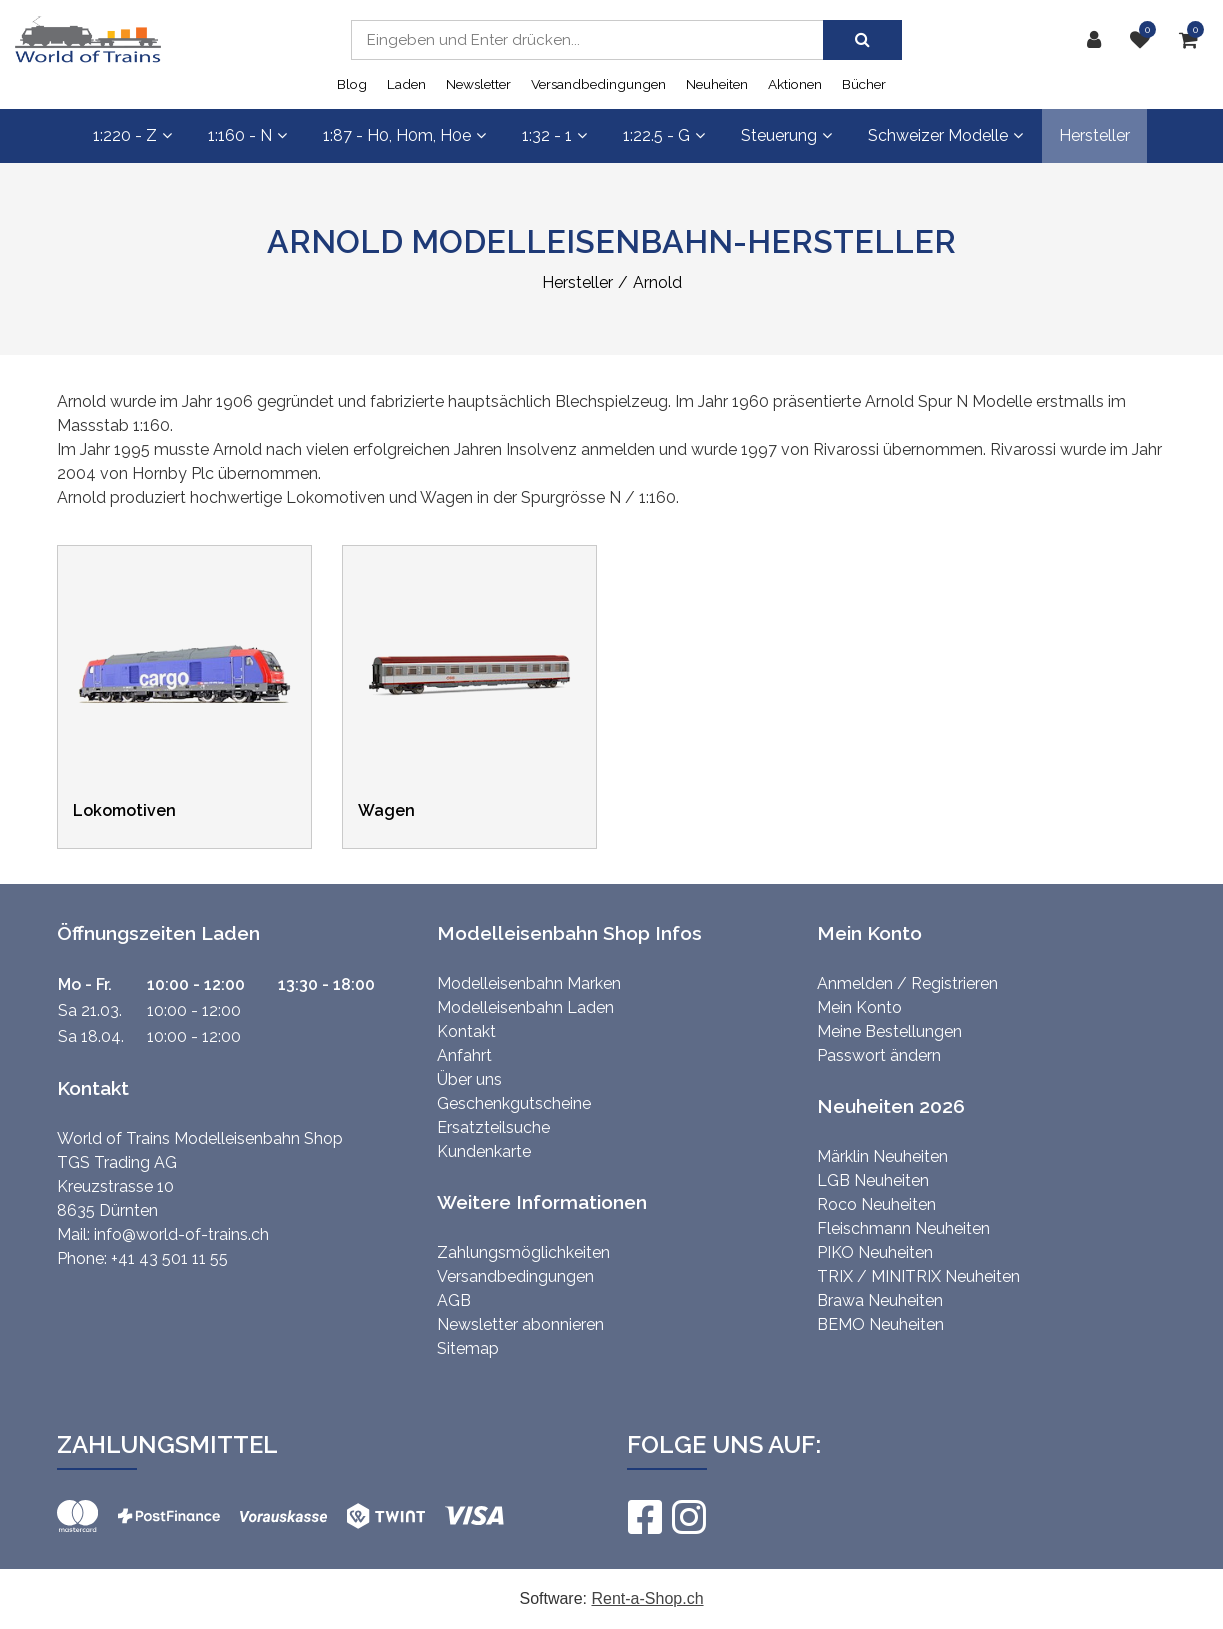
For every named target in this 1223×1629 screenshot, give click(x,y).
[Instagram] (688, 1517)
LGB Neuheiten (873, 1180)
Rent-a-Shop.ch (647, 1598)
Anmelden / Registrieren (907, 983)
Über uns (469, 1079)
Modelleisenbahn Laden (525, 1007)
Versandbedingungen (598, 84)
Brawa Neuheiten (880, 1300)
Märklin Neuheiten (882, 1156)
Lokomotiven (124, 810)
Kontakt (466, 1031)
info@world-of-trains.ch (181, 1234)
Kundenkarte (484, 1151)
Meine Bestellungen (889, 1031)
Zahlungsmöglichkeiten (523, 1252)
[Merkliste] (1145, 40)
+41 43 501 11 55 (169, 1258)
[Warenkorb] (1193, 40)
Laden (406, 84)
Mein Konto (859, 1007)
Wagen (386, 810)
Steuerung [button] (786, 135)
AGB (454, 1300)
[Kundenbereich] (1099, 40)
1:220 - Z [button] (132, 135)
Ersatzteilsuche (493, 1127)
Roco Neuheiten (876, 1204)
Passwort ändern (879, 1055)
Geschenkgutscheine (514, 1103)
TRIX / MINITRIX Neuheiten (918, 1276)
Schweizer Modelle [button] (945, 135)
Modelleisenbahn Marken (529, 983)
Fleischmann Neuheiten (903, 1228)
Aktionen (795, 84)
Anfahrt (464, 1055)
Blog (352, 84)
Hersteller (1094, 135)
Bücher (864, 84)
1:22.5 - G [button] (664, 135)
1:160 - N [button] (247, 135)
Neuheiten (717, 84)
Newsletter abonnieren (520, 1324)
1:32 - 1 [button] (554, 135)
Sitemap (468, 1348)
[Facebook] (644, 1517)
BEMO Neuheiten (880, 1324)
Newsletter (478, 84)
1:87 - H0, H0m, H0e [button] (404, 135)
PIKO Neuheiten (875, 1252)
